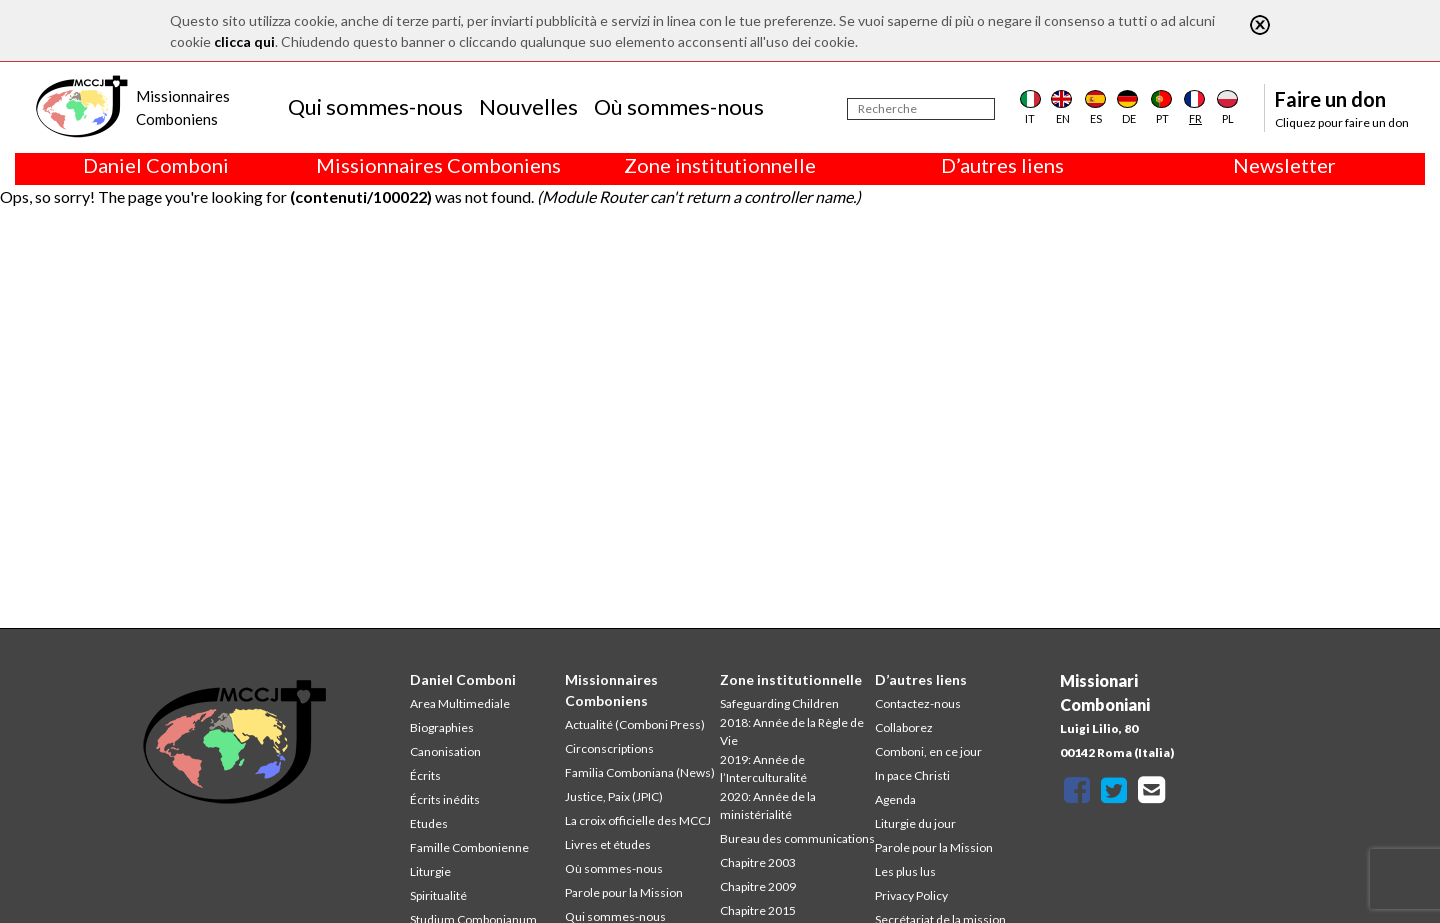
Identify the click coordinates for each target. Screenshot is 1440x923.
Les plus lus (905, 871)
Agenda (895, 799)
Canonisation (445, 751)
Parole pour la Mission (624, 892)
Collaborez (904, 727)
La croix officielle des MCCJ (638, 820)
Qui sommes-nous (375, 106)
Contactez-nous (918, 703)
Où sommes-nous (679, 106)
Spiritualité (438, 895)
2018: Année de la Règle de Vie (792, 731)
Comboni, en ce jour (928, 751)
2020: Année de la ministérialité (768, 805)
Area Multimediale (460, 703)
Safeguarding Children (779, 703)
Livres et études (608, 844)
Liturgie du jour (915, 823)
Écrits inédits (445, 799)
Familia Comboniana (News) (640, 772)
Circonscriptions (609, 748)
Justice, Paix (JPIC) (614, 796)
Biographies (442, 727)
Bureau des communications (797, 838)
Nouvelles (528, 106)
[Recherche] (921, 109)
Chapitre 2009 (758, 886)
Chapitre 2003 (758, 862)
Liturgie (430, 871)
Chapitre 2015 (758, 910)
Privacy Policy (911, 895)
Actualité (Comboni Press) (635, 724)
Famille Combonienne (469, 847)
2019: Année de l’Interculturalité (763, 768)
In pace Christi (912, 775)
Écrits (425, 775)
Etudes (429, 823)
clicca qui (244, 41)
